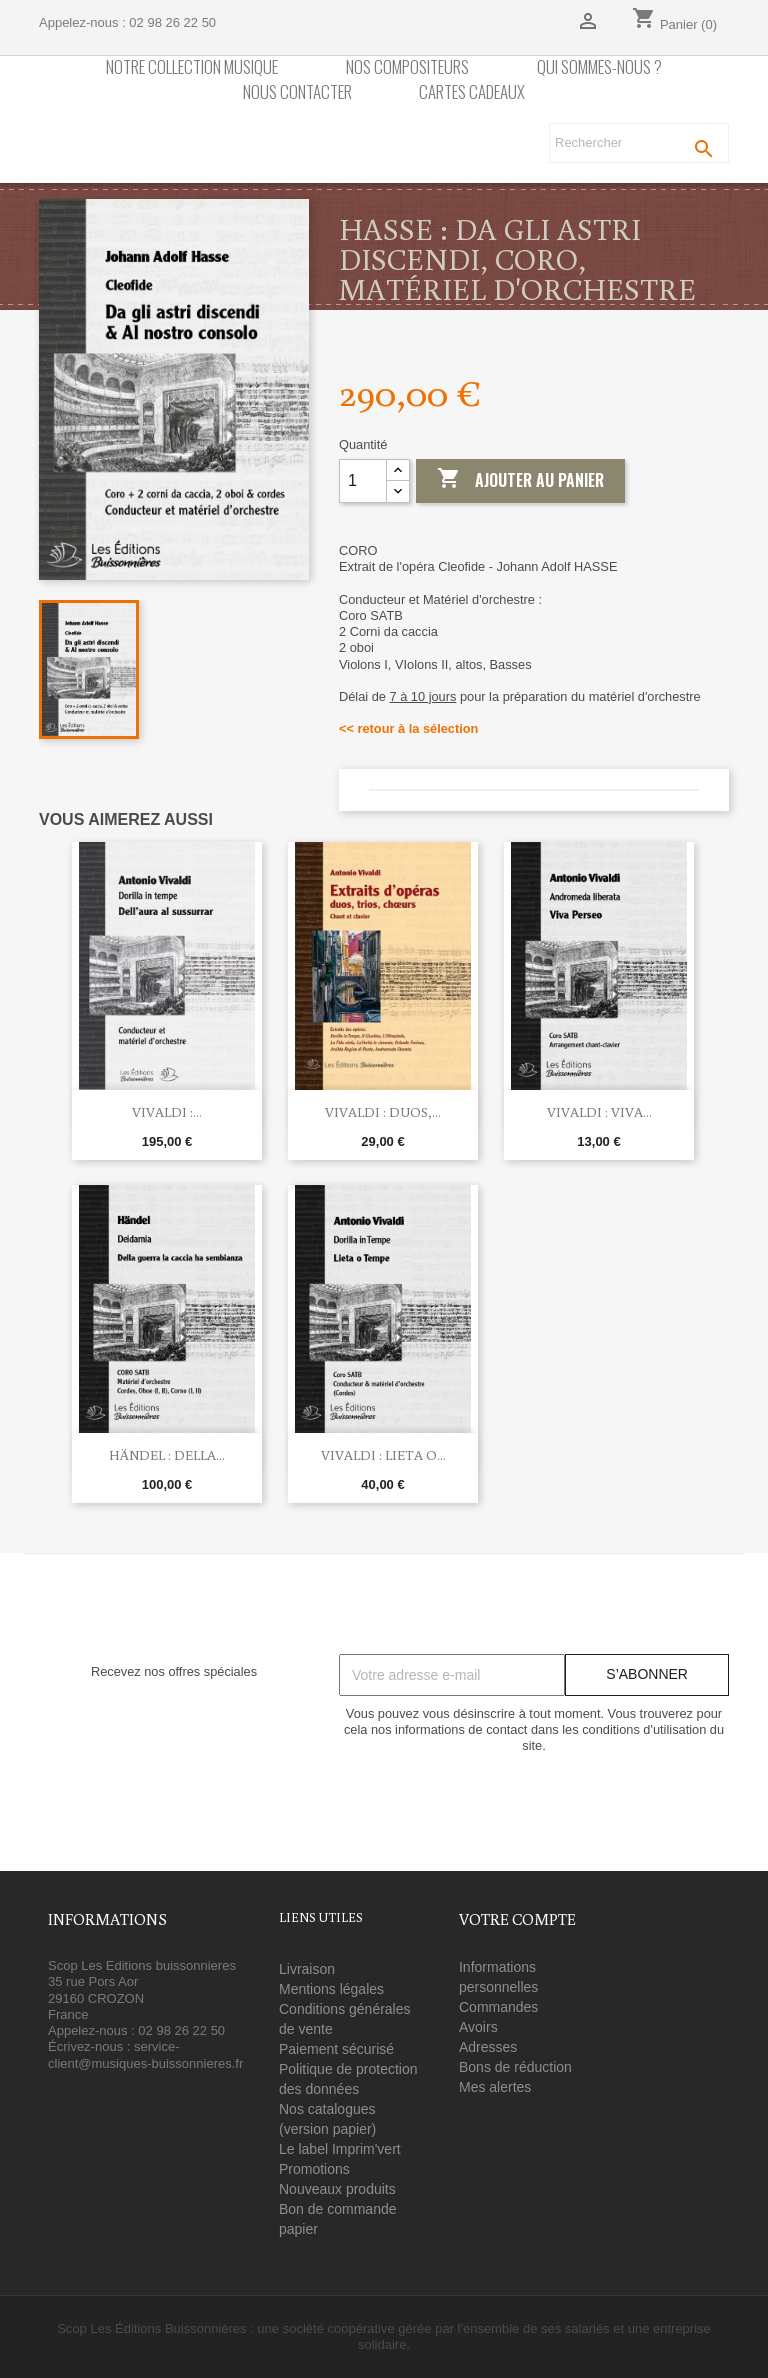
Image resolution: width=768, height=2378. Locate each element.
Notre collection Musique (192, 67)
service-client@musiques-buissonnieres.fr (145, 2054)
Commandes (498, 2007)
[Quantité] (363, 481)
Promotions (314, 2169)
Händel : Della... (167, 1455)
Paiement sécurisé (336, 2049)
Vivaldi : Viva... (599, 1112)
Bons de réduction (515, 2067)
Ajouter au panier (520, 480)
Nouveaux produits (337, 2189)
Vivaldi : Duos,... (383, 1112)
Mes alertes (495, 2087)
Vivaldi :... (167, 1112)
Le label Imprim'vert (340, 2149)
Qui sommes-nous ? (599, 67)
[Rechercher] (639, 143)
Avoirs (478, 2027)
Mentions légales (331, 1989)
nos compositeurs (407, 67)
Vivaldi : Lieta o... (383, 1455)
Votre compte (517, 1919)
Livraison (307, 1969)
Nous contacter (297, 92)
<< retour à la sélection (408, 728)
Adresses (488, 2047)
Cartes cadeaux (472, 92)
